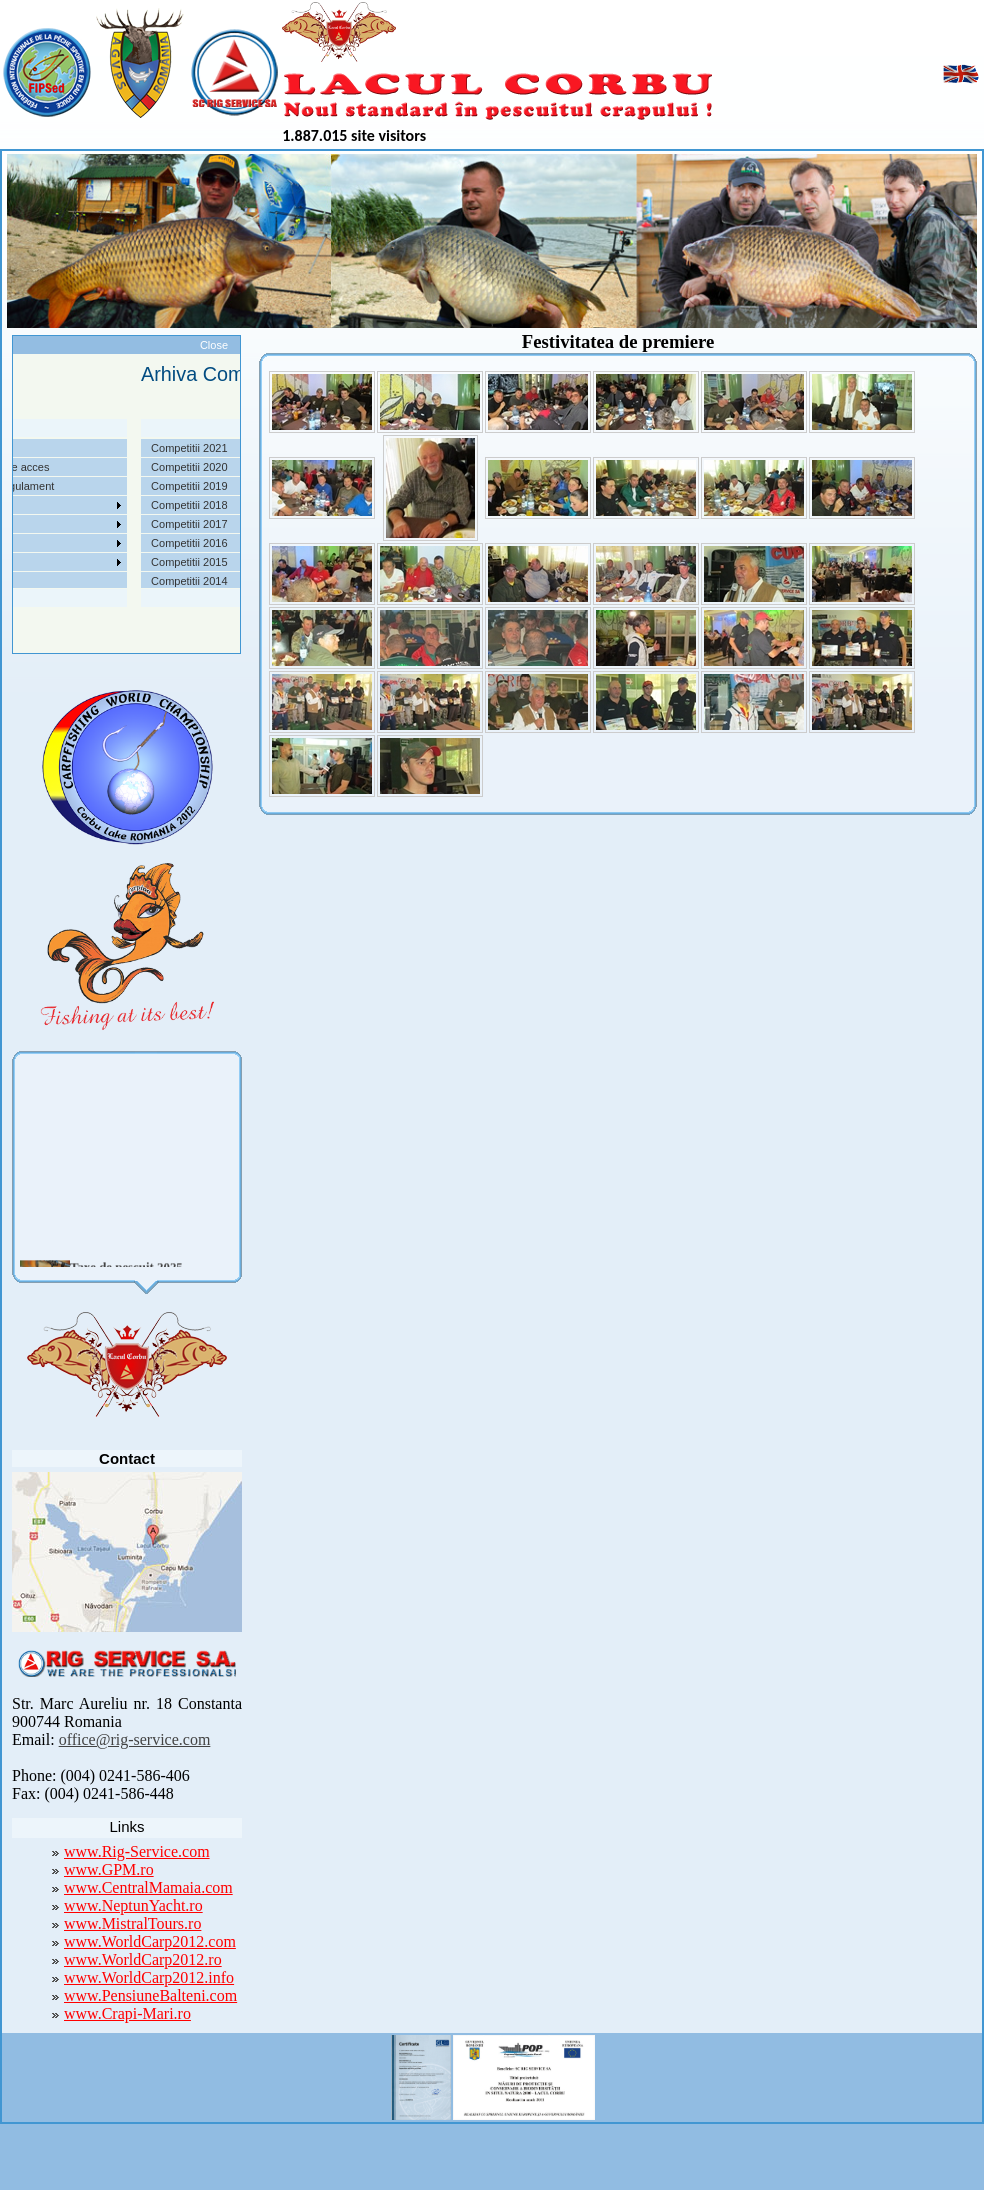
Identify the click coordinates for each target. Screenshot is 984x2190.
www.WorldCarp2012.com (150, 1941)
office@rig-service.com (135, 1739)
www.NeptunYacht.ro (133, 1905)
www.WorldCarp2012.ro (143, 1959)
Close (214, 345)
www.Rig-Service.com (137, 1851)
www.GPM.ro (109, 1869)
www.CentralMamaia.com (148, 1887)
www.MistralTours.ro (132, 1923)
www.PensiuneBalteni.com (150, 1995)
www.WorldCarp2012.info (149, 1977)
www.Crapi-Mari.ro (127, 2013)
